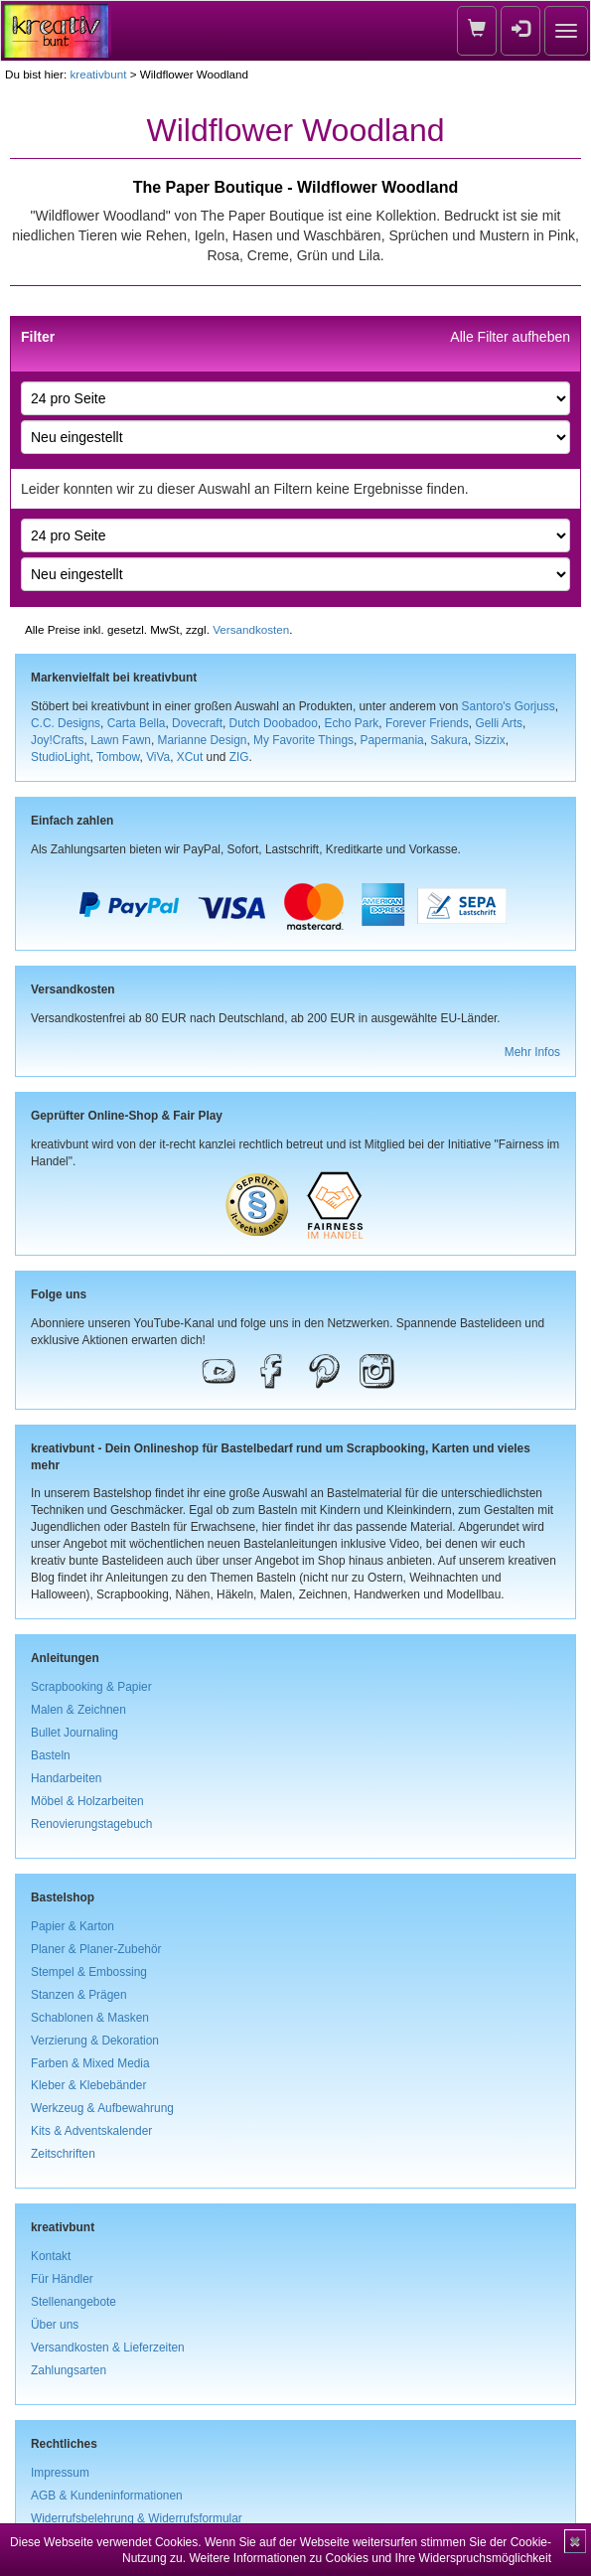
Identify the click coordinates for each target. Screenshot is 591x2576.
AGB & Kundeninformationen (107, 2495)
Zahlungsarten (68, 2370)
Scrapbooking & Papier (91, 1687)
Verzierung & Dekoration (95, 2040)
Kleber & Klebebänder (88, 2085)
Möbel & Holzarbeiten (87, 1801)
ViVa (158, 757)
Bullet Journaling (74, 1733)
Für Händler (62, 2279)
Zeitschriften (63, 2154)
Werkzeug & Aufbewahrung (102, 2108)
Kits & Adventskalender (91, 2131)
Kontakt (51, 2256)
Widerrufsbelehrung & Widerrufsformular (136, 2518)
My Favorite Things (303, 740)
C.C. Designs (65, 723)
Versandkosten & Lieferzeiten (108, 2347)
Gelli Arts (498, 723)
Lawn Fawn (120, 740)
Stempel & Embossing (89, 1972)
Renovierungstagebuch (91, 1824)
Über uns (54, 2325)
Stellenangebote (73, 2302)
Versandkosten (251, 629)
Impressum (60, 2473)
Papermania (392, 740)
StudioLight (60, 757)
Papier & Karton (72, 1926)
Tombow (118, 757)
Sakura (449, 740)
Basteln (51, 1755)
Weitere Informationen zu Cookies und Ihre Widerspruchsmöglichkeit (370, 2558)
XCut (190, 757)
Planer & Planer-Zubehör (96, 1949)
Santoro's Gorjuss (508, 706)
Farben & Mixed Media (90, 2063)
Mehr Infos (532, 1052)
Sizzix (490, 740)
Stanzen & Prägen (79, 1995)
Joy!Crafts (57, 740)
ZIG (239, 757)
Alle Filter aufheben (510, 337)
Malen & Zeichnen (78, 1710)
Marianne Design (202, 740)
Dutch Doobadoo (273, 723)
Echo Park (351, 723)
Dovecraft (197, 723)
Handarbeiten (66, 1778)
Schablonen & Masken (90, 2018)
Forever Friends (427, 723)
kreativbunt (98, 74)
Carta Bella (136, 723)
